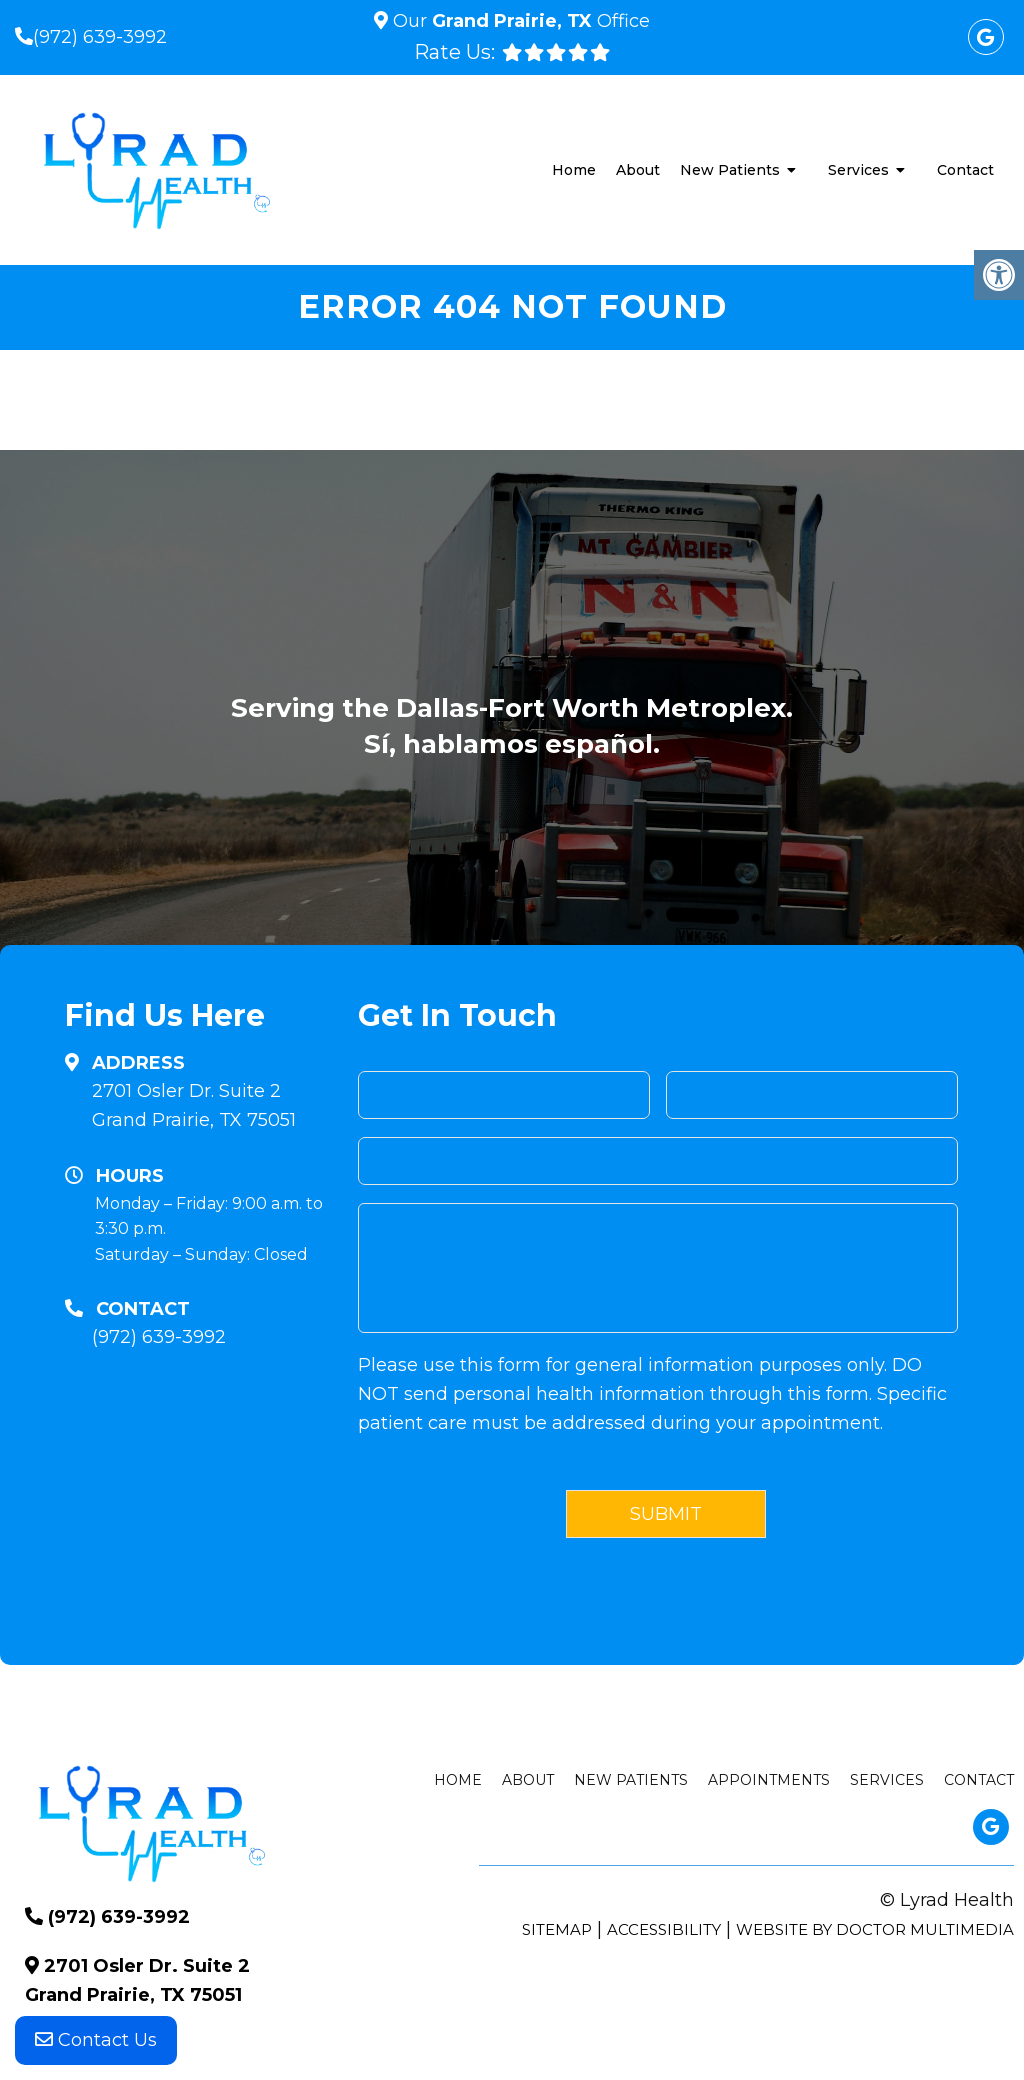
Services (858, 170)
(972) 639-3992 (100, 37)
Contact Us (96, 2040)
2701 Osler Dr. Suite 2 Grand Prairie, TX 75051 (194, 1105)
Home (574, 170)
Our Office (519, 21)
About (638, 170)
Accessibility (664, 1929)
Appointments (769, 1780)
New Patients (730, 170)
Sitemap (557, 1929)
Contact (965, 170)
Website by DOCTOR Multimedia (875, 1929)
